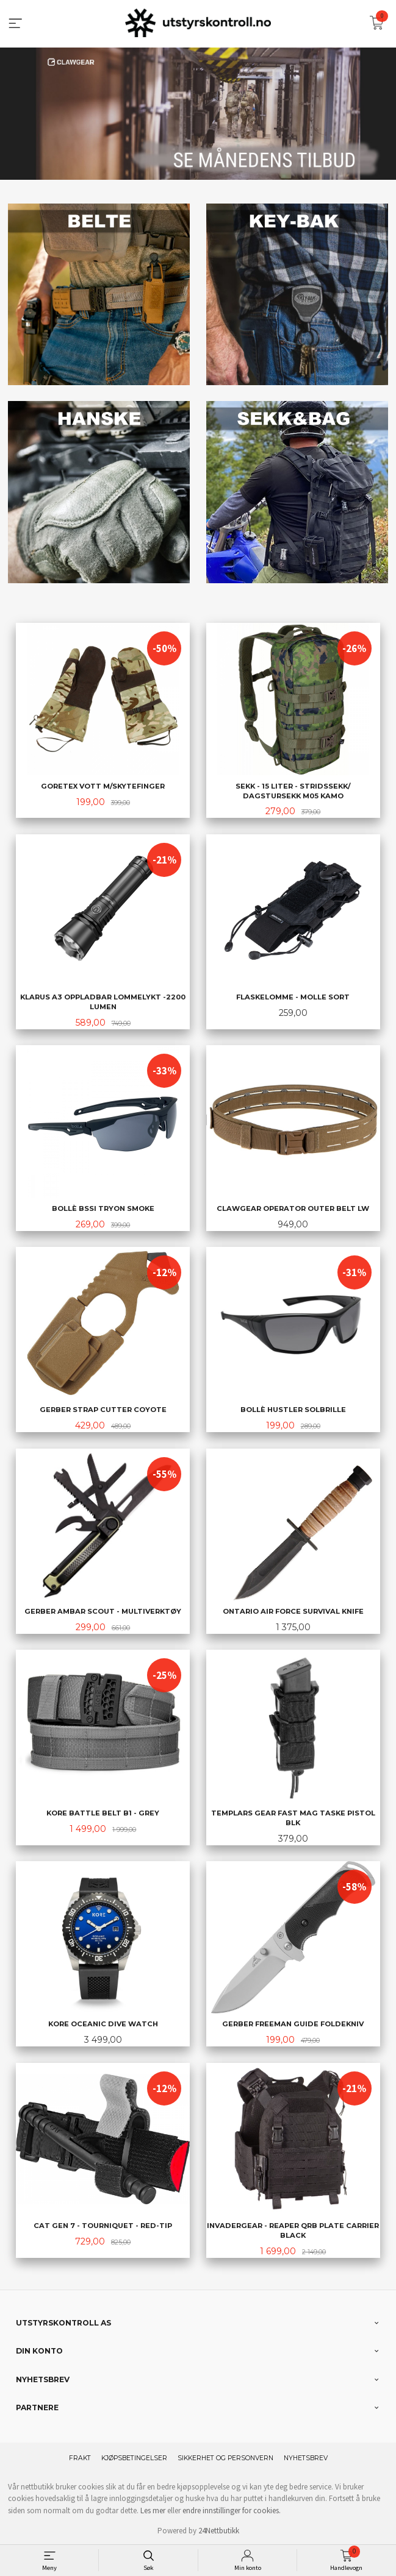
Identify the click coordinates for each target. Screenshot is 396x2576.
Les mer (152, 2509)
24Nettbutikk (218, 2529)
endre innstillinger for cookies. (231, 2509)
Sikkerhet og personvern (225, 2457)
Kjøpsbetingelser (134, 2457)
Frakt (80, 2457)
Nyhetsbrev (306, 2457)
